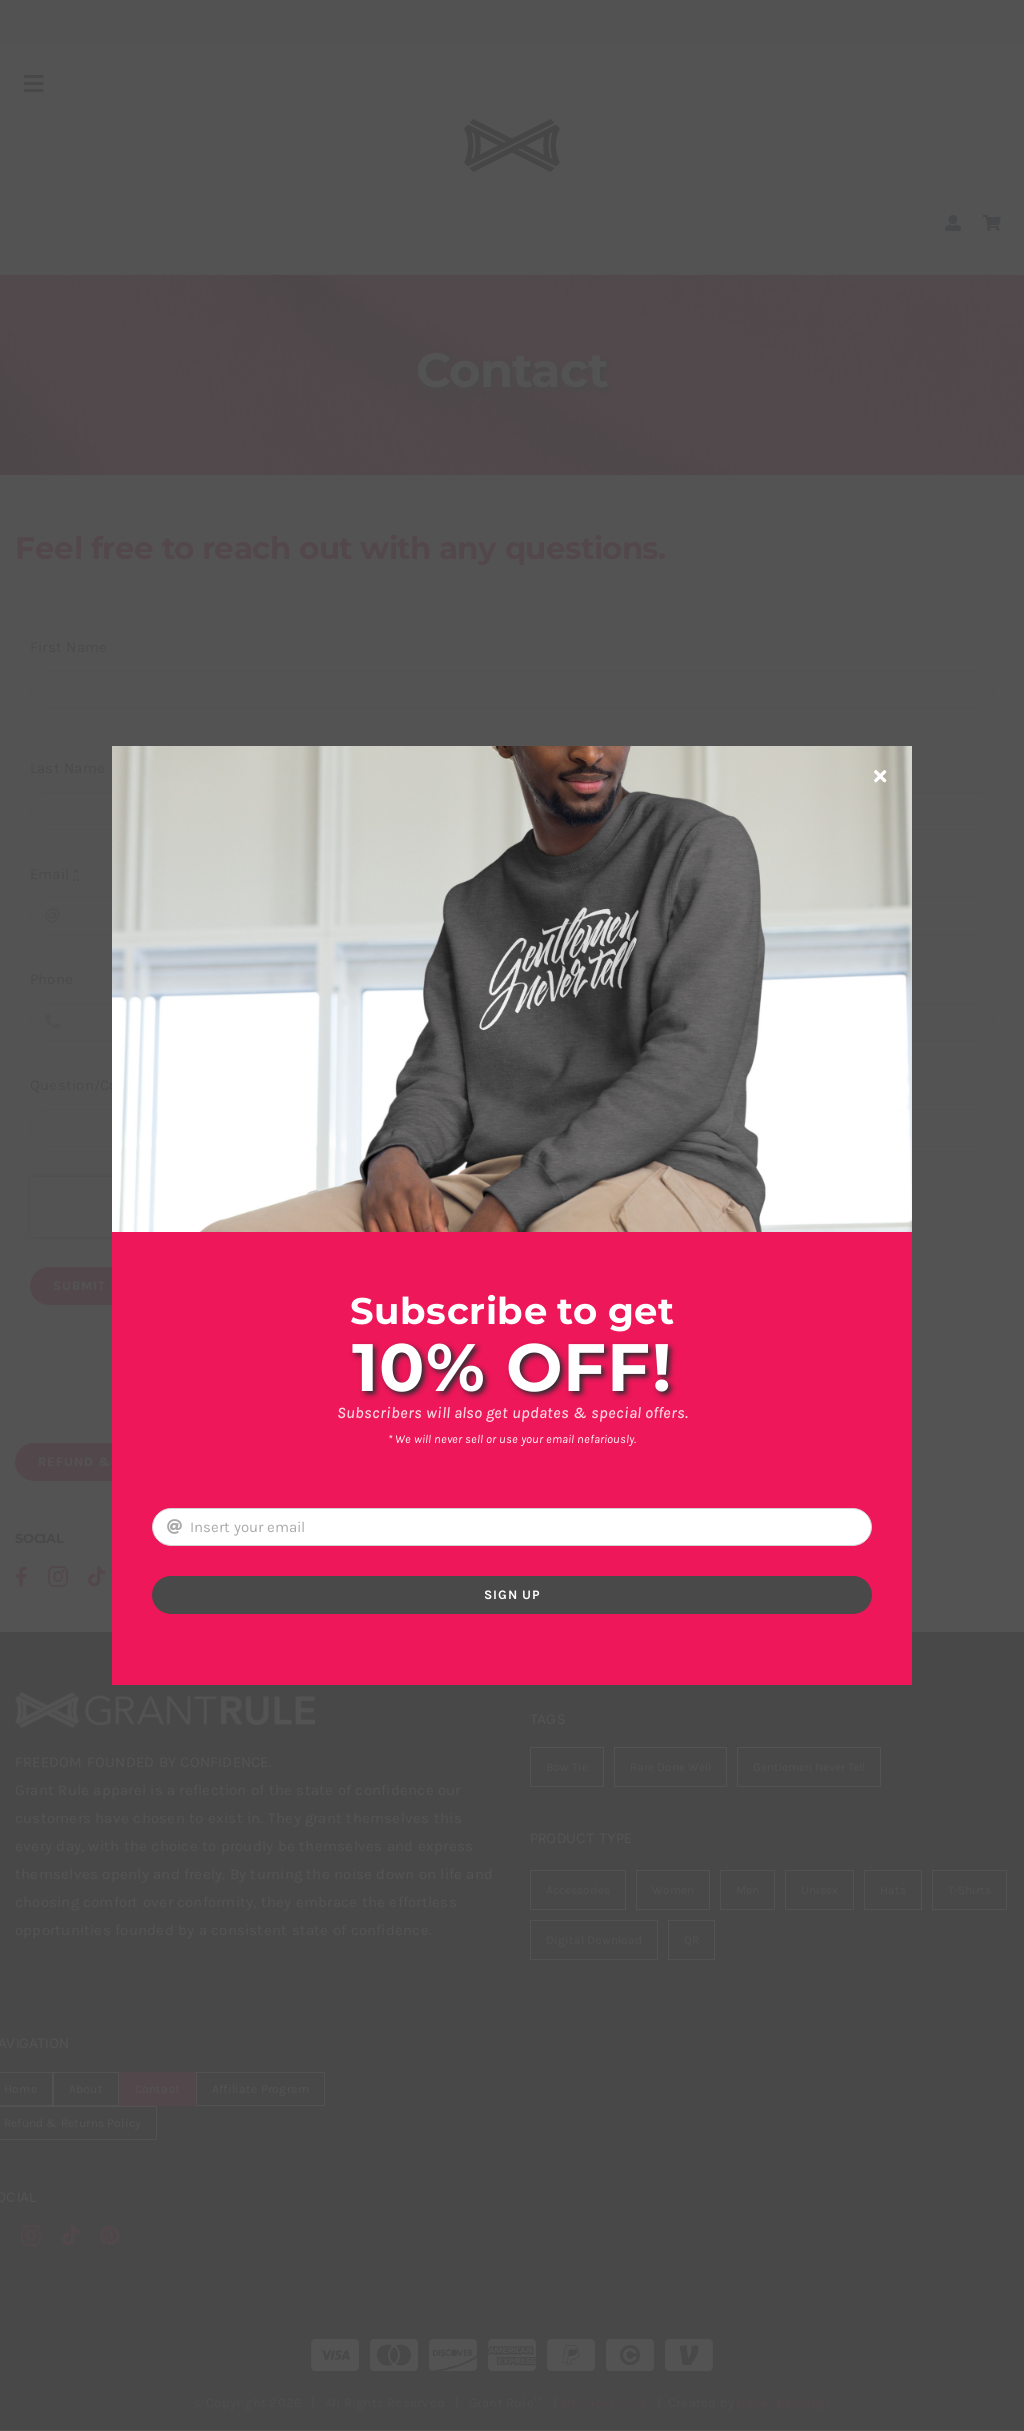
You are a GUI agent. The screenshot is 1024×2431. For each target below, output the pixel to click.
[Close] (880, 776)
